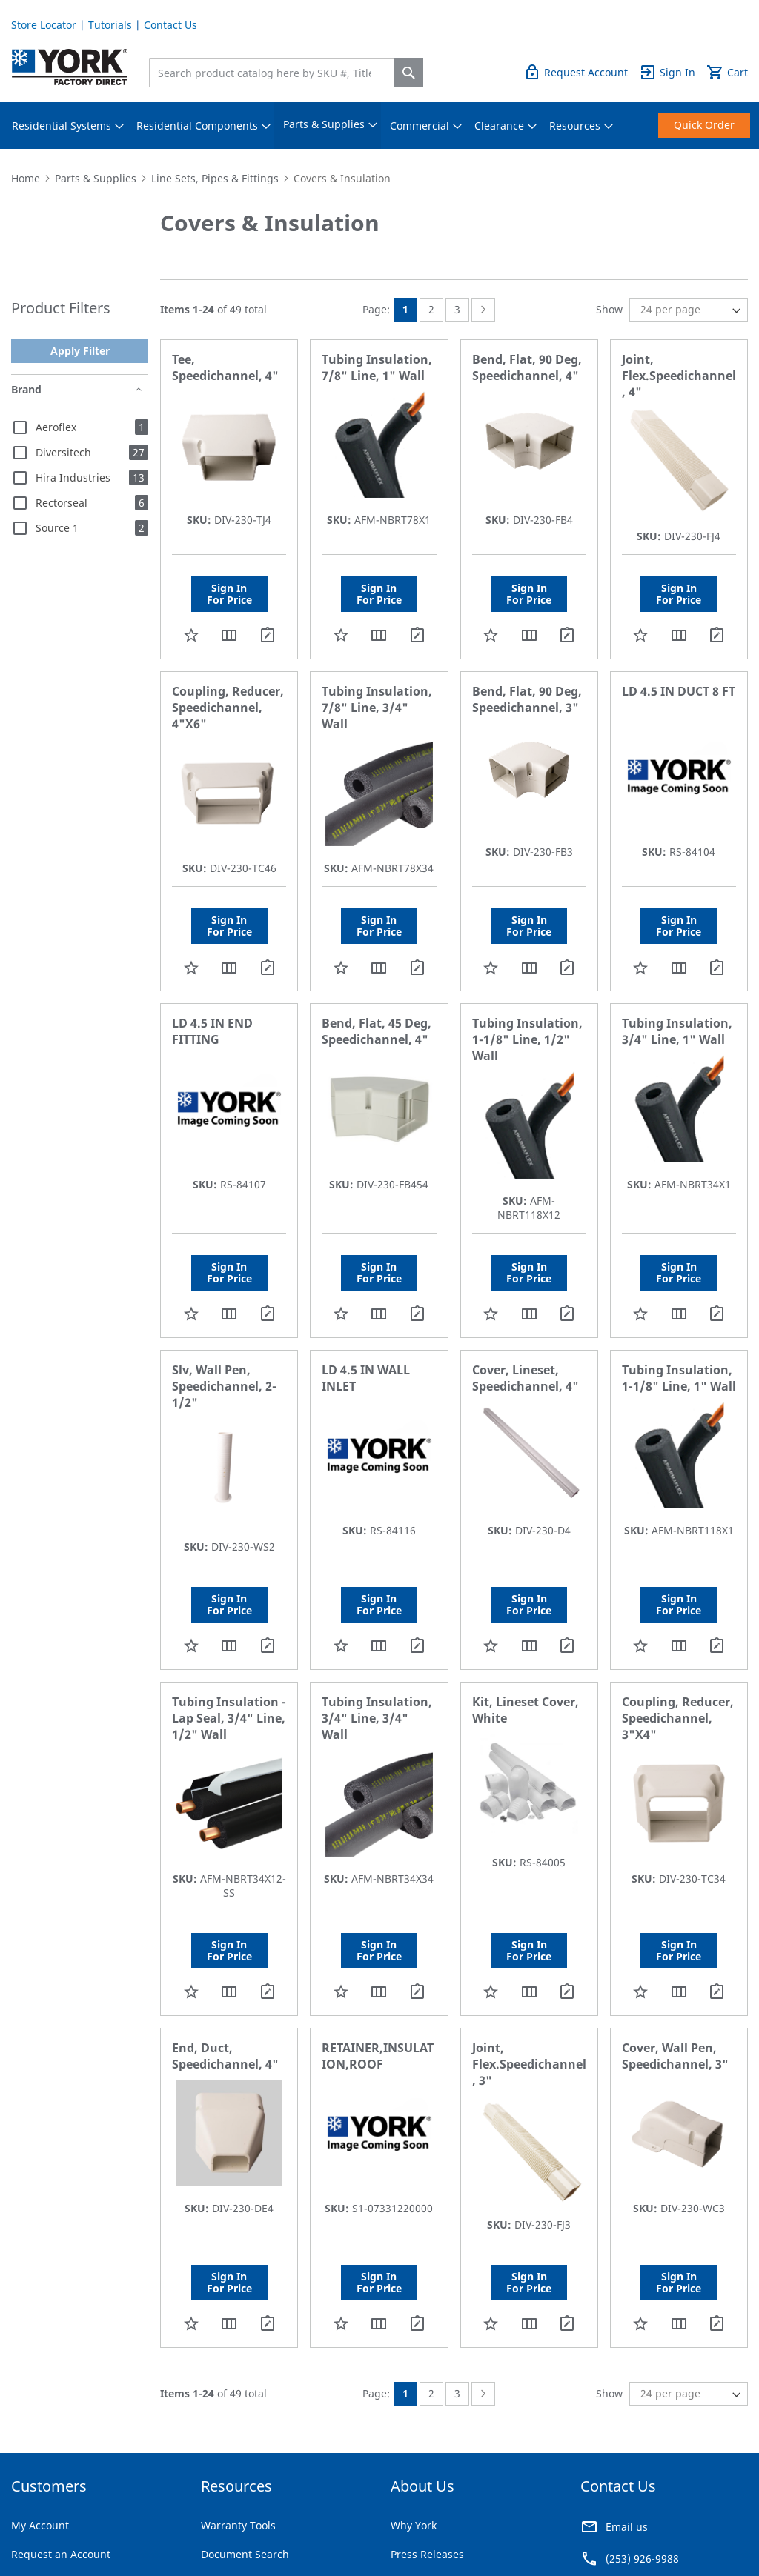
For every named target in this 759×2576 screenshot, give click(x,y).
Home (25, 178)
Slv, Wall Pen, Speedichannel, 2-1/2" (224, 1386)
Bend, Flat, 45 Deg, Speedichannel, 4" (376, 1031)
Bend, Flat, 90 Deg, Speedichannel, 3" (527, 699)
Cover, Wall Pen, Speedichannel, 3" (675, 2056)
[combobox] (275, 72)
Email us (627, 2527)
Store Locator (43, 25)
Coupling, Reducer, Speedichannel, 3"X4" (678, 1718)
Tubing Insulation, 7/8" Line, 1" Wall (377, 367)
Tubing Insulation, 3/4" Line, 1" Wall (677, 1031)
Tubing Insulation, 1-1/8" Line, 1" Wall (679, 1378)
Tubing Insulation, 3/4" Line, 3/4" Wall (377, 1718)
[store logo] (69, 67)
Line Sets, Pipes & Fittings (215, 178)
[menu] (379, 125)
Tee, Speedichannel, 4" (225, 367)
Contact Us (170, 25)
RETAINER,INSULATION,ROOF (378, 2056)
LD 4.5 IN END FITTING (212, 1031)
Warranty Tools (238, 2525)
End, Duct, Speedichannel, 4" (225, 2056)
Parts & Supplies (95, 178)
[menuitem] (61, 126)
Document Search (245, 2554)
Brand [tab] (26, 389)
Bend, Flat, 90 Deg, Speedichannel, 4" (527, 367)
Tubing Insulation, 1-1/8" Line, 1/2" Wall (527, 1039)
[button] (191, 635)
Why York (414, 2525)
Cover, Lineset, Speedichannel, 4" (525, 1378)
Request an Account (60, 2554)
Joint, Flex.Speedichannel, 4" (679, 375)
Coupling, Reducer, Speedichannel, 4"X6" (228, 707)
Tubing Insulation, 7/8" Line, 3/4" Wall (377, 707)
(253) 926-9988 (642, 2559)
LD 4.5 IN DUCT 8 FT (678, 691)
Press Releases (427, 2554)
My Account (40, 2525)
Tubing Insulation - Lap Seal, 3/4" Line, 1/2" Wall (229, 1718)
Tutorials (110, 25)
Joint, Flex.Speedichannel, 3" (529, 2064)
